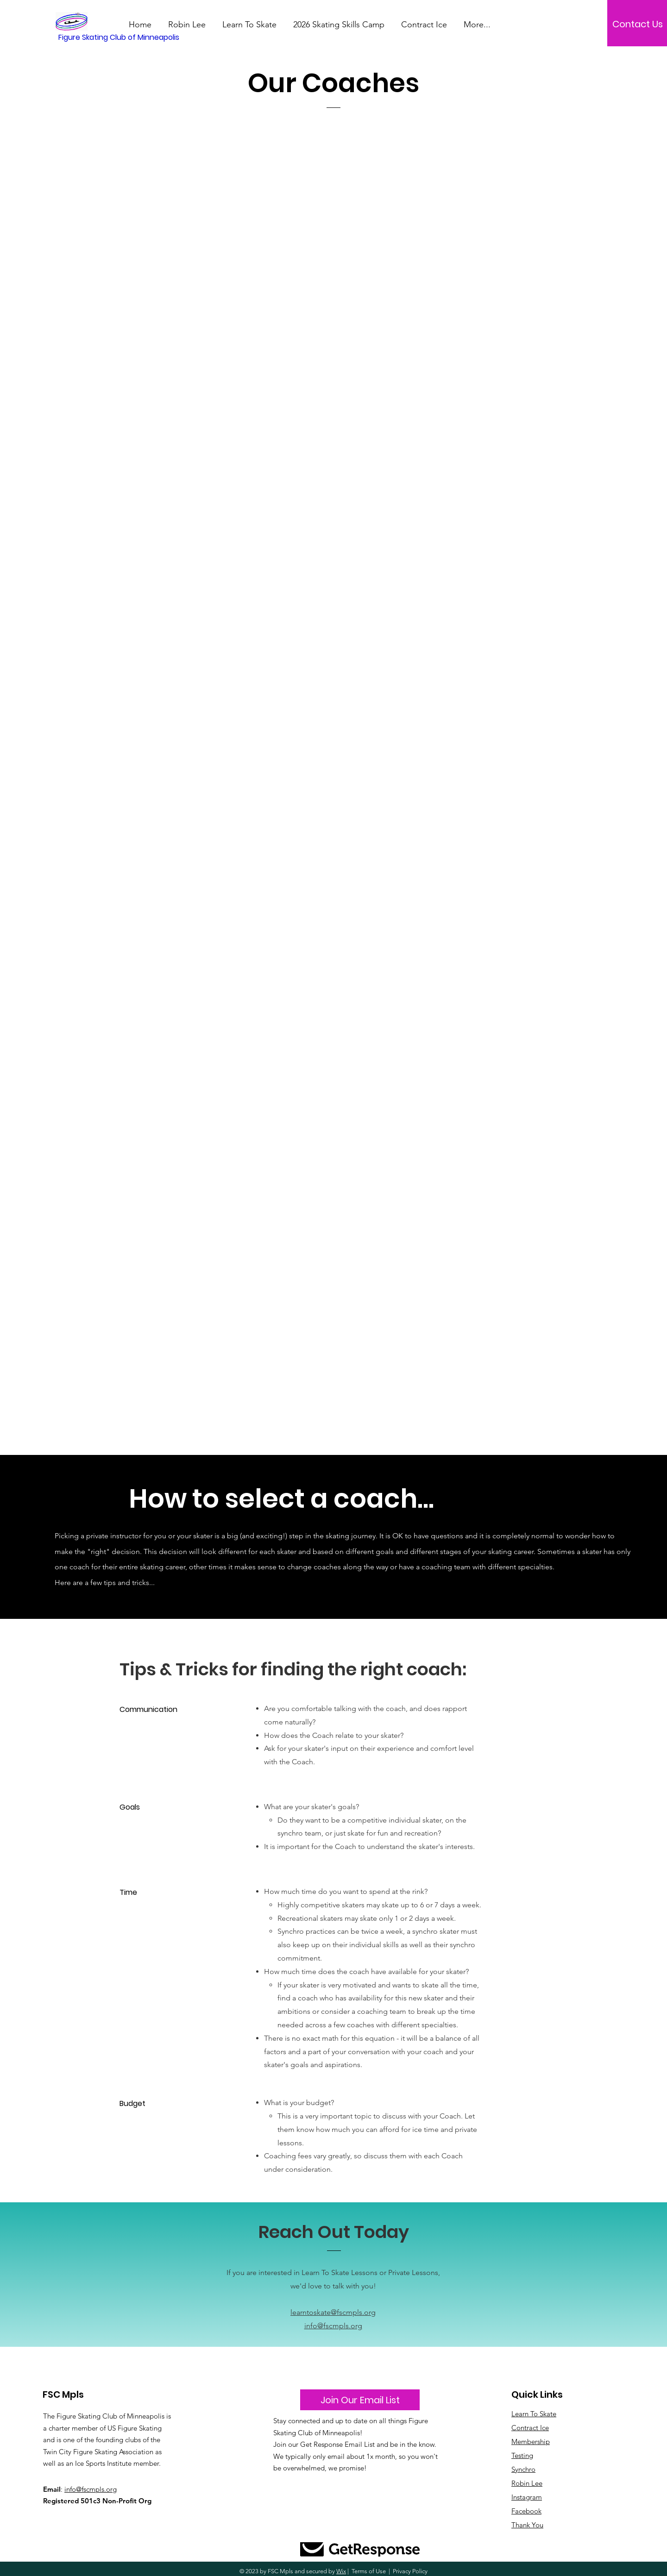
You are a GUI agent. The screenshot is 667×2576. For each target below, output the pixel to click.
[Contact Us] (637, 24)
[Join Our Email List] (360, 2399)
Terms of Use (369, 2571)
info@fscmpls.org (333, 2325)
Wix (341, 2571)
